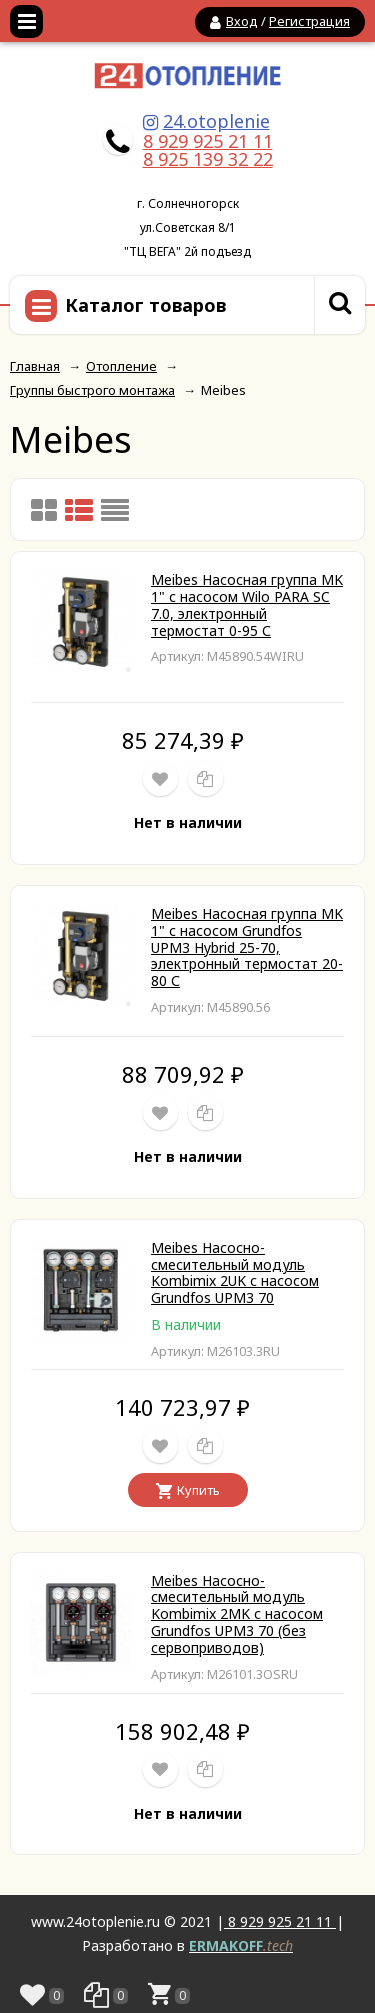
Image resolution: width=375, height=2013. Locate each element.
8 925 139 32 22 (208, 159)
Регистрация (309, 21)
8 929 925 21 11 (208, 141)
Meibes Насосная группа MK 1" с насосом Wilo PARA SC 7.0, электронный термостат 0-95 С (247, 604)
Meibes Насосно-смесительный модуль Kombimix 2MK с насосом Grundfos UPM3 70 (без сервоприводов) (237, 1614)
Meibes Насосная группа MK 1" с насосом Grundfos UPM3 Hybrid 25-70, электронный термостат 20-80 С (247, 947)
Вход (242, 21)
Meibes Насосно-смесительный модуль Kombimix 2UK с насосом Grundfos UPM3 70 (235, 1272)
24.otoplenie (216, 121)
